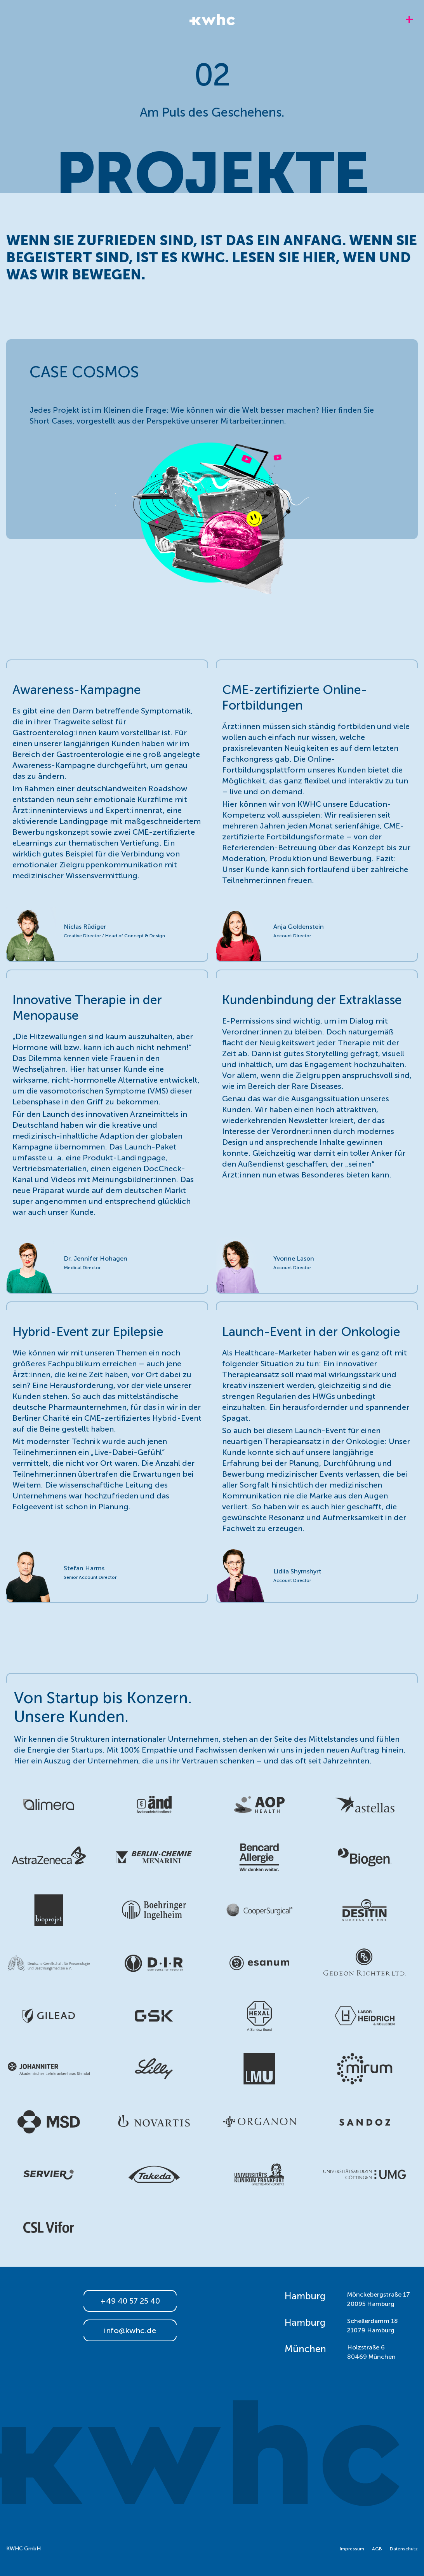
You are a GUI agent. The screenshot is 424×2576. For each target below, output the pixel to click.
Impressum (352, 2549)
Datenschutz (404, 2549)
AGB (377, 2549)
